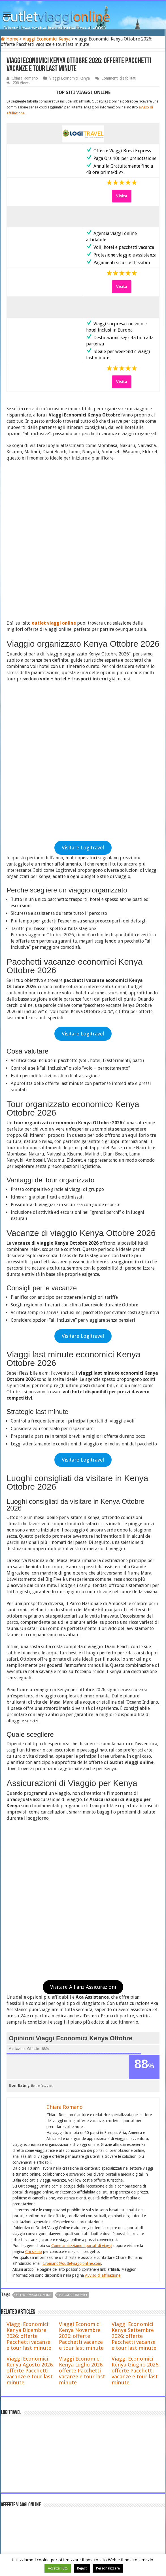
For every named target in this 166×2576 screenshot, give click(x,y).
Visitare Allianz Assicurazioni (83, 1547)
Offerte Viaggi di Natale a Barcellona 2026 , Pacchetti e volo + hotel (97, 2377)
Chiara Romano (25, 78)
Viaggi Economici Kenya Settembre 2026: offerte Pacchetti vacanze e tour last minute (134, 1896)
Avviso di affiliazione (102, 1835)
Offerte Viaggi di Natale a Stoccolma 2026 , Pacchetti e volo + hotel (97, 2446)
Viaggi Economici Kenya (47, 39)
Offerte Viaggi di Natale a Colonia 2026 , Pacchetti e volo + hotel (94, 2423)
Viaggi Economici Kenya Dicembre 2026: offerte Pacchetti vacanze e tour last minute (29, 1896)
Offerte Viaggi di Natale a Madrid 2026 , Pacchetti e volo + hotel (94, 2400)
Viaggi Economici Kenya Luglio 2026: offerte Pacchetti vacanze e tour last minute (82, 1930)
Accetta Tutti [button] (58, 2568)
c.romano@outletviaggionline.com (71, 1823)
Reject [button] (82, 2568)
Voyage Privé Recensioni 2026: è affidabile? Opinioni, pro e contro (94, 2354)
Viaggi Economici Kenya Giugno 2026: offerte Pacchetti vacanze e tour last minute (135, 1930)
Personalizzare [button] (108, 2568)
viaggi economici (73, 1855)
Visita (121, 196)
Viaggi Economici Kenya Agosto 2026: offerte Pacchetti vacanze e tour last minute (30, 1930)
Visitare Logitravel (83, 554)
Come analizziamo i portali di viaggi (81, 1805)
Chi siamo (33, 1811)
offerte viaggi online (33, 1855)
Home (9, 39)
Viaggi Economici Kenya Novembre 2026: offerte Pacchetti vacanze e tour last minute (81, 1896)
